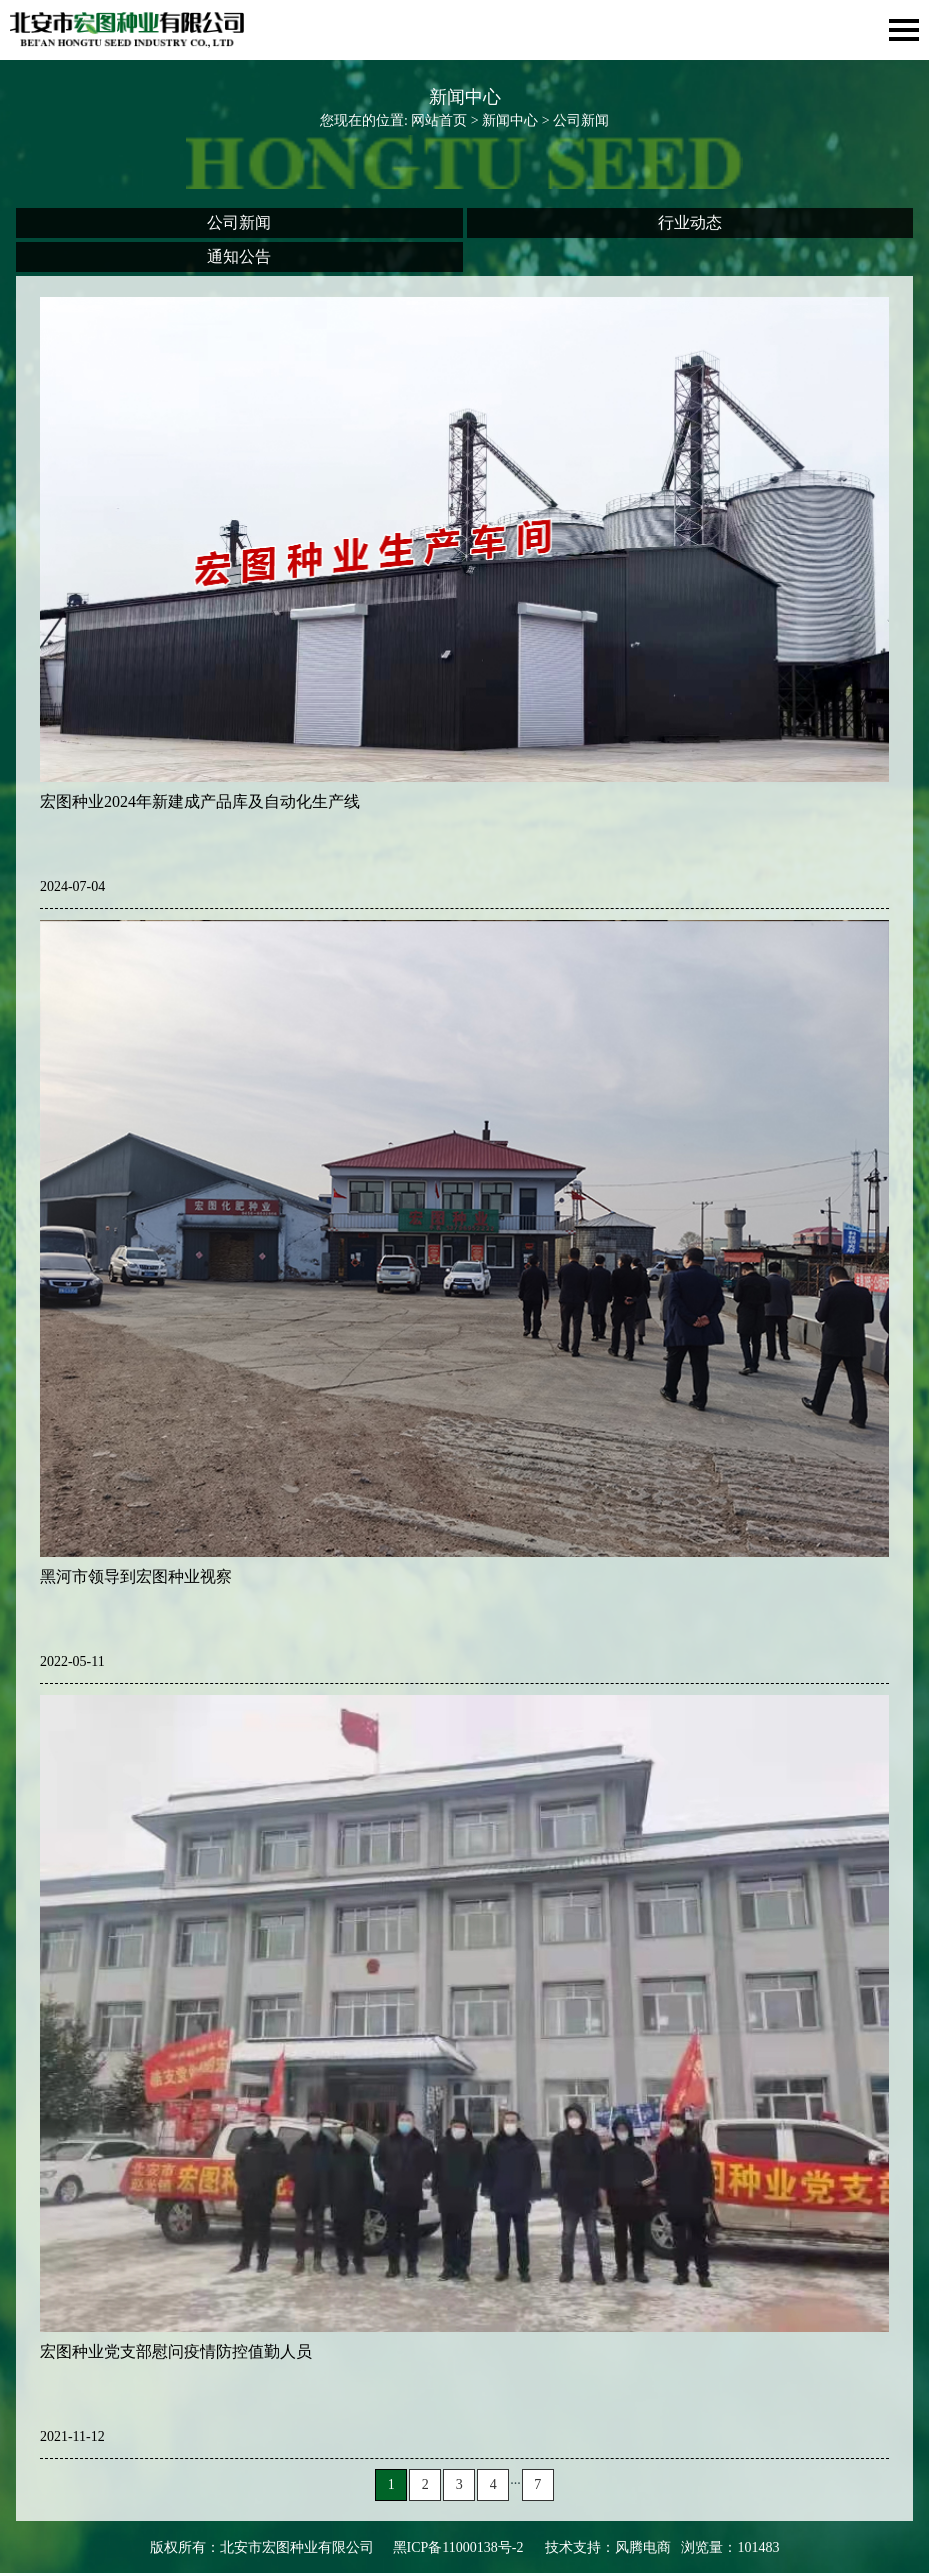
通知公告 (239, 256)
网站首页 (439, 120)
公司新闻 (239, 222)
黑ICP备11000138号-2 (458, 2547)
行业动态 (690, 222)
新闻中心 (510, 120)
